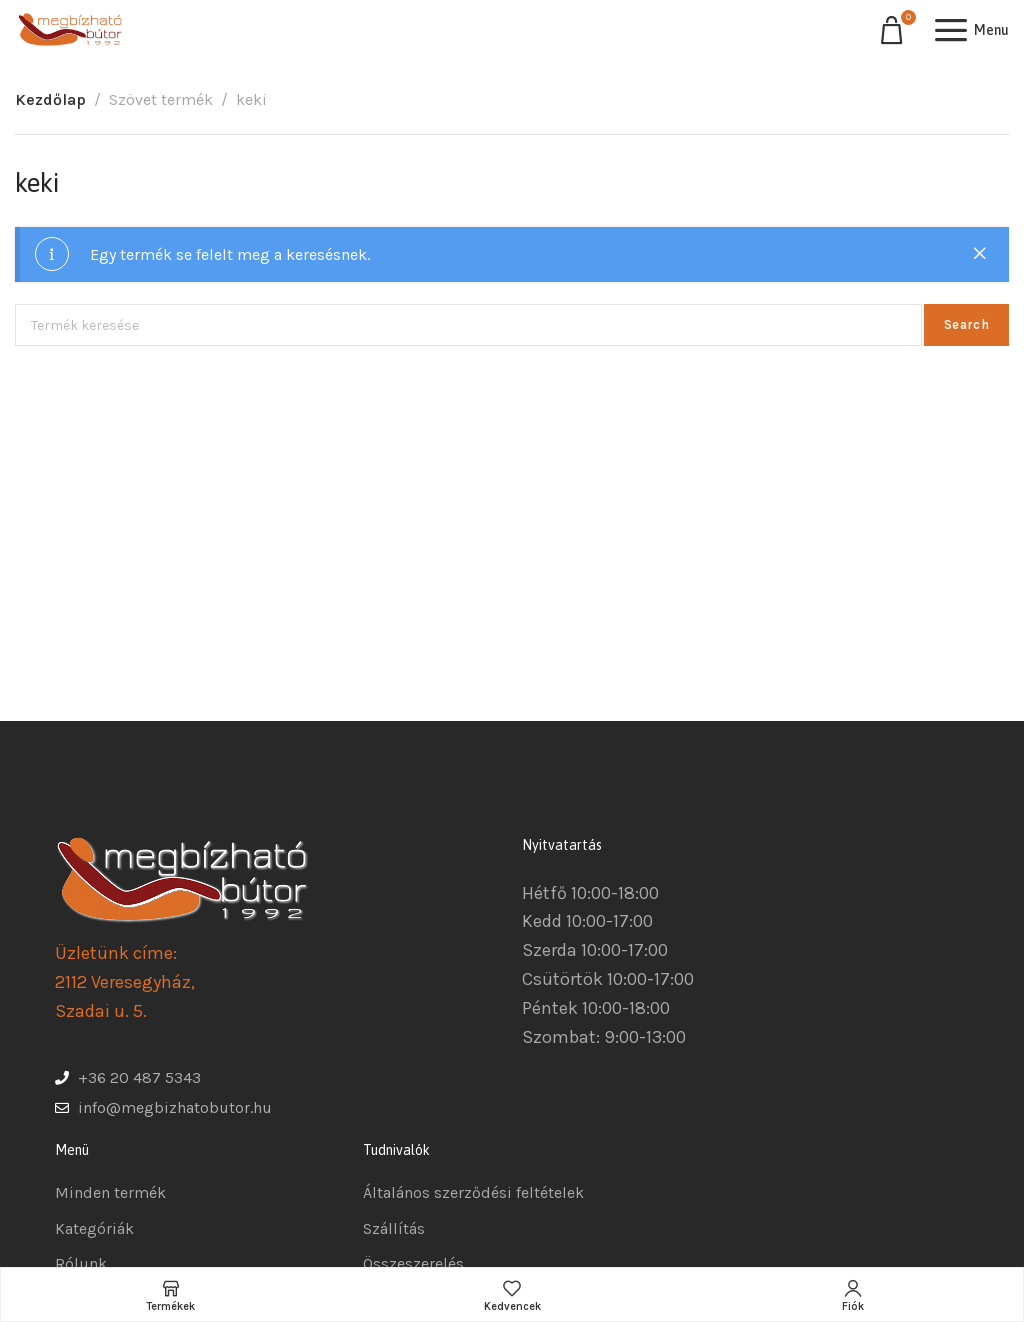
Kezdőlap (50, 99)
